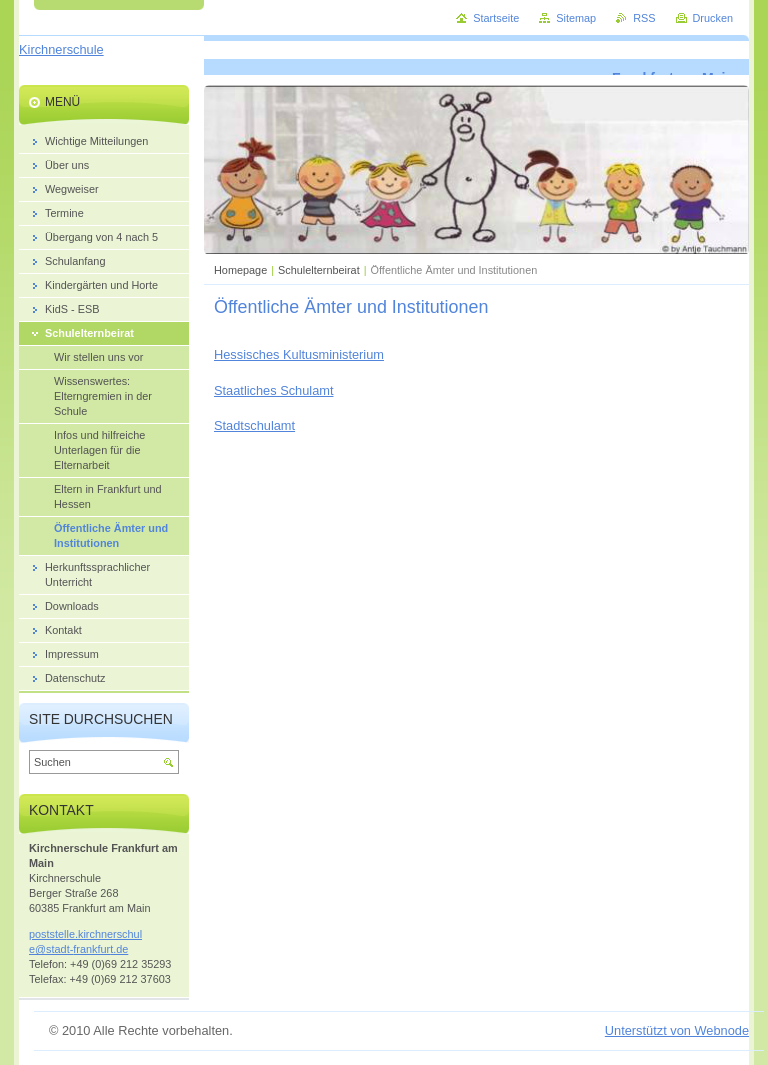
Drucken (713, 18)
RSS (644, 18)
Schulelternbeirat (319, 270)
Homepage (240, 270)
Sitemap (576, 18)
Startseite (496, 18)
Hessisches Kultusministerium (299, 354)
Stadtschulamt (254, 425)
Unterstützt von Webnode (677, 1030)
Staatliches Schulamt (274, 390)
